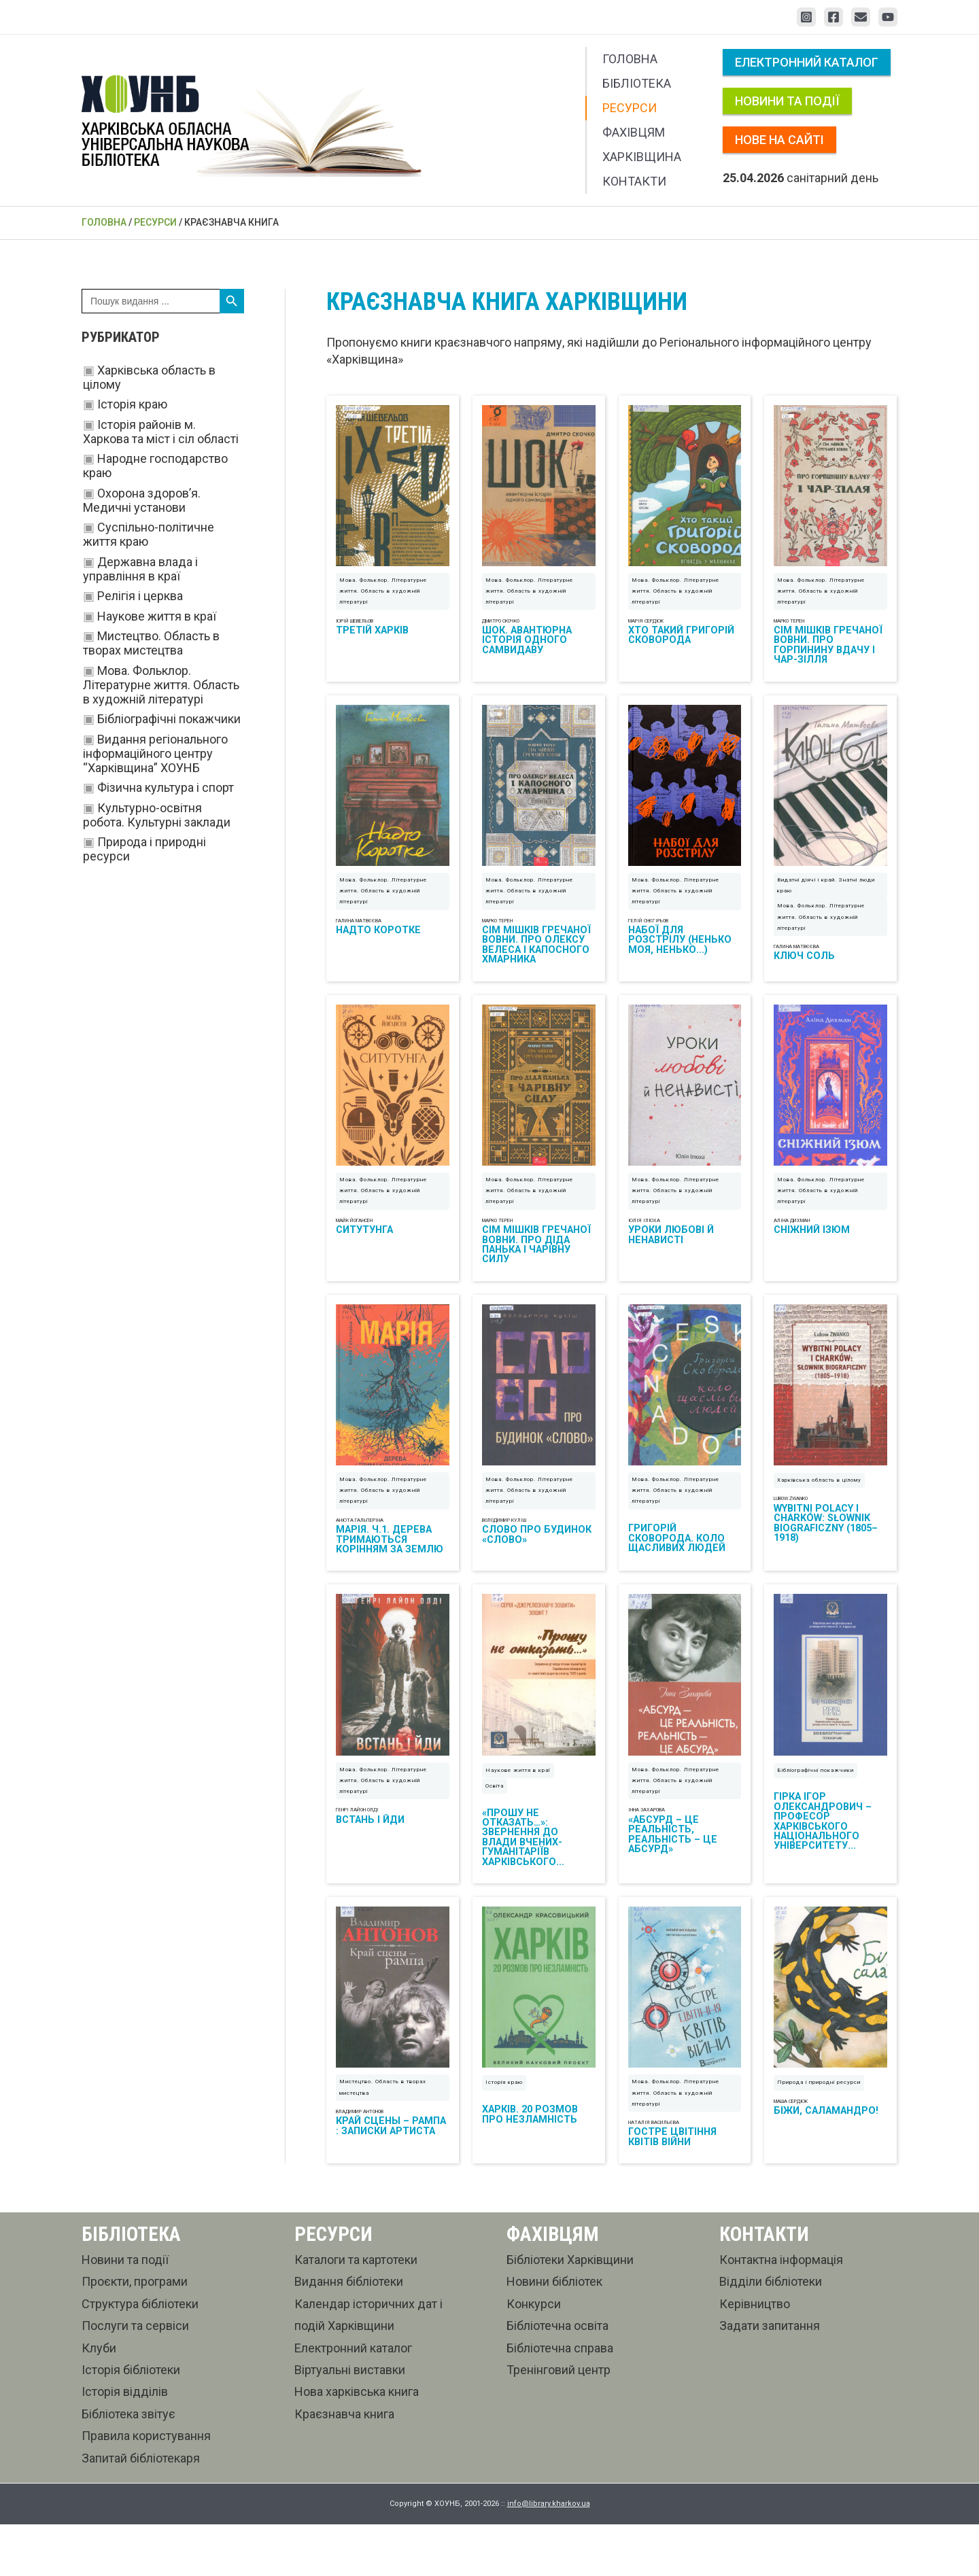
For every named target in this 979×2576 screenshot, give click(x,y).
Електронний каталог (806, 62)
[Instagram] (806, 17)
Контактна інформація (781, 2311)
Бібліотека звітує (128, 2465)
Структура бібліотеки (140, 2355)
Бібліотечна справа (559, 2399)
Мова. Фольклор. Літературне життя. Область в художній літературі (161, 684)
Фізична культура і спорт (165, 787)
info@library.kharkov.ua (548, 2555)
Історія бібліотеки (131, 2421)
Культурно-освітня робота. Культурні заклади (156, 815)
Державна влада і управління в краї (140, 569)
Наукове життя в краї (156, 616)
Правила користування (146, 2487)
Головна (629, 59)
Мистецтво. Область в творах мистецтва (151, 643)
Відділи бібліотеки (770, 2333)
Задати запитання (769, 2377)
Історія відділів (125, 2443)
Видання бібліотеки (348, 2333)
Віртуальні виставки (349, 2421)
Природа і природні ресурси (819, 2134)
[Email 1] (860, 17)
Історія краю (132, 404)
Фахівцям (633, 132)
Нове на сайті (779, 140)
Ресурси (629, 108)
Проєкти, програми (135, 2333)
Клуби (99, 2399)
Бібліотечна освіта (557, 2377)
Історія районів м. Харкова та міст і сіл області (161, 431)
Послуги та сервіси (135, 2377)
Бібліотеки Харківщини (570, 2311)
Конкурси (533, 2355)
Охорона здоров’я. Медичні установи (142, 500)
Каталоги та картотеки (355, 2311)
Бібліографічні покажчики (169, 719)
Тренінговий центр (558, 2421)
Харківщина (641, 157)
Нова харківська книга (356, 2443)
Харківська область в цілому (819, 1515)
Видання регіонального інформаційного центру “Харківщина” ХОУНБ (155, 753)
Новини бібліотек (554, 2333)
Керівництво (754, 2355)
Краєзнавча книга (344, 2465)
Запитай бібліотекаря (141, 2510)
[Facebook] (833, 17)
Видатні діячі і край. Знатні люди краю (826, 902)
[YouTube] (887, 17)
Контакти (634, 181)
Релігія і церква (140, 596)
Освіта (494, 1829)
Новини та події (787, 101)
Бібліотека (636, 83)
